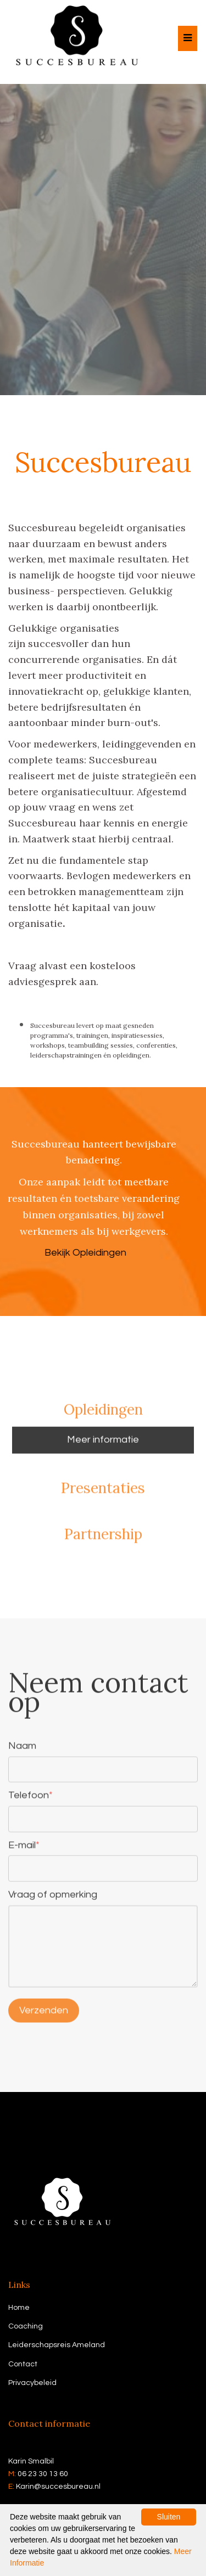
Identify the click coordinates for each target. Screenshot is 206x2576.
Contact (22, 2364)
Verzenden (43, 2012)
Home (19, 2307)
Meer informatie (103, 1442)
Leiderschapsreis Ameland (56, 2345)
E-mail (24, 1847)
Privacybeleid (32, 2383)
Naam (22, 1748)
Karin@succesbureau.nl (58, 2486)
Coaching (25, 2326)
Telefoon (30, 1798)
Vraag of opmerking (52, 1897)
